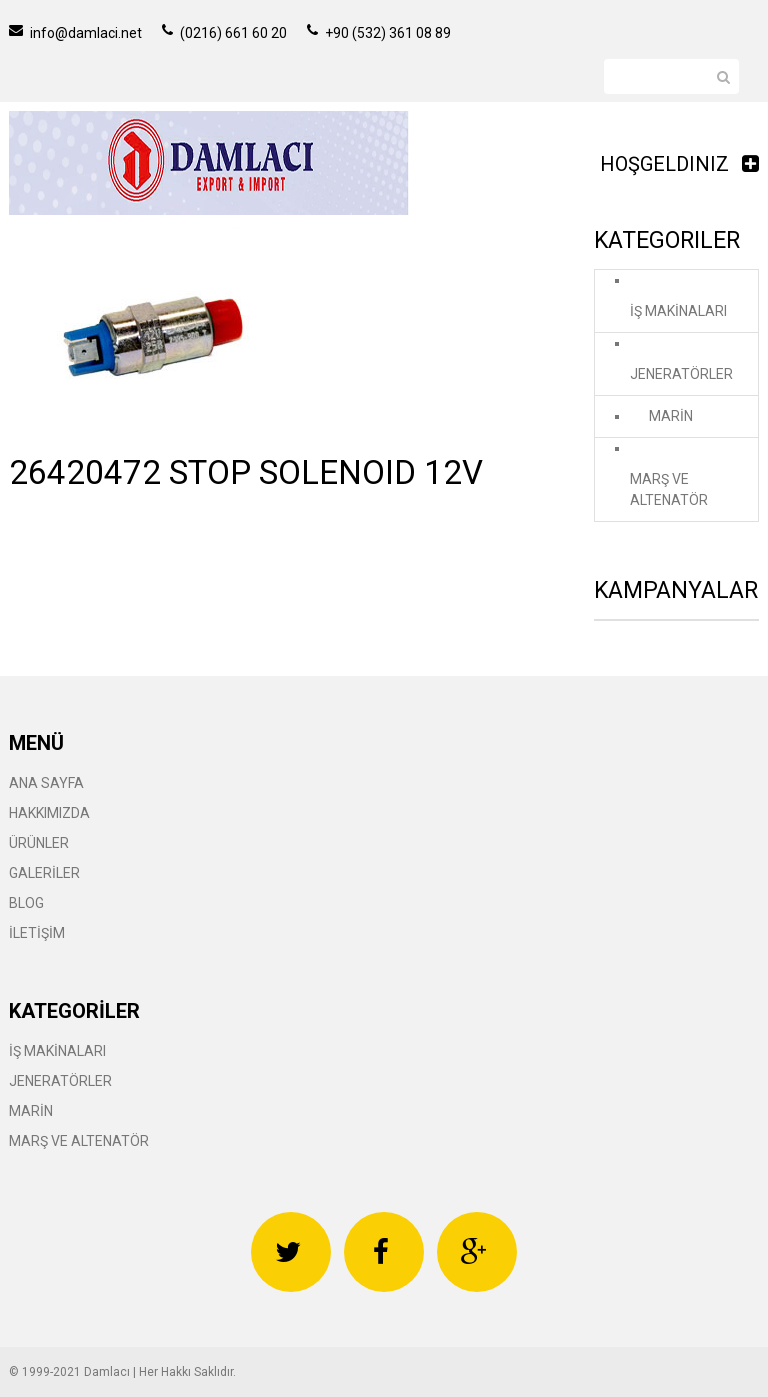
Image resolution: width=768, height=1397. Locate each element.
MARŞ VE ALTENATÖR (669, 489)
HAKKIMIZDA (49, 813)
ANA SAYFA (46, 783)
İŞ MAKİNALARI (678, 311)
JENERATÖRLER (681, 374)
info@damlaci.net (75, 33)
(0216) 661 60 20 (224, 33)
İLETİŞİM (37, 933)
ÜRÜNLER (39, 843)
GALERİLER (44, 873)
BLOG (26, 903)
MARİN (671, 416)
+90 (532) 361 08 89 (379, 33)
